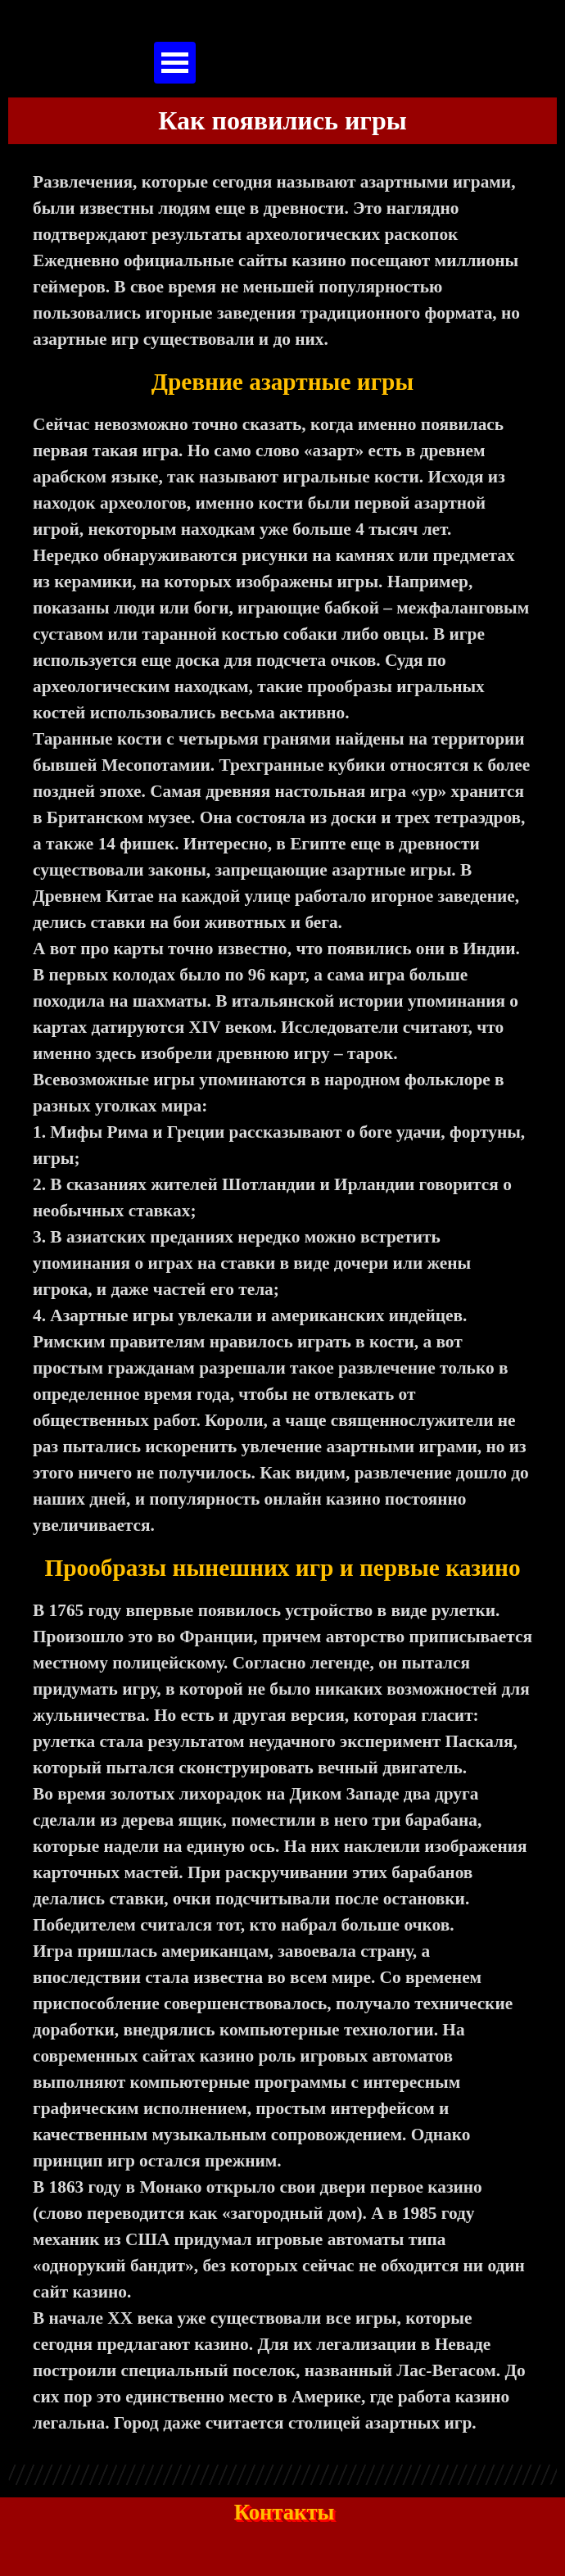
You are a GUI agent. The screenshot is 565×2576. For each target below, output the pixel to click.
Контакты (284, 2512)
